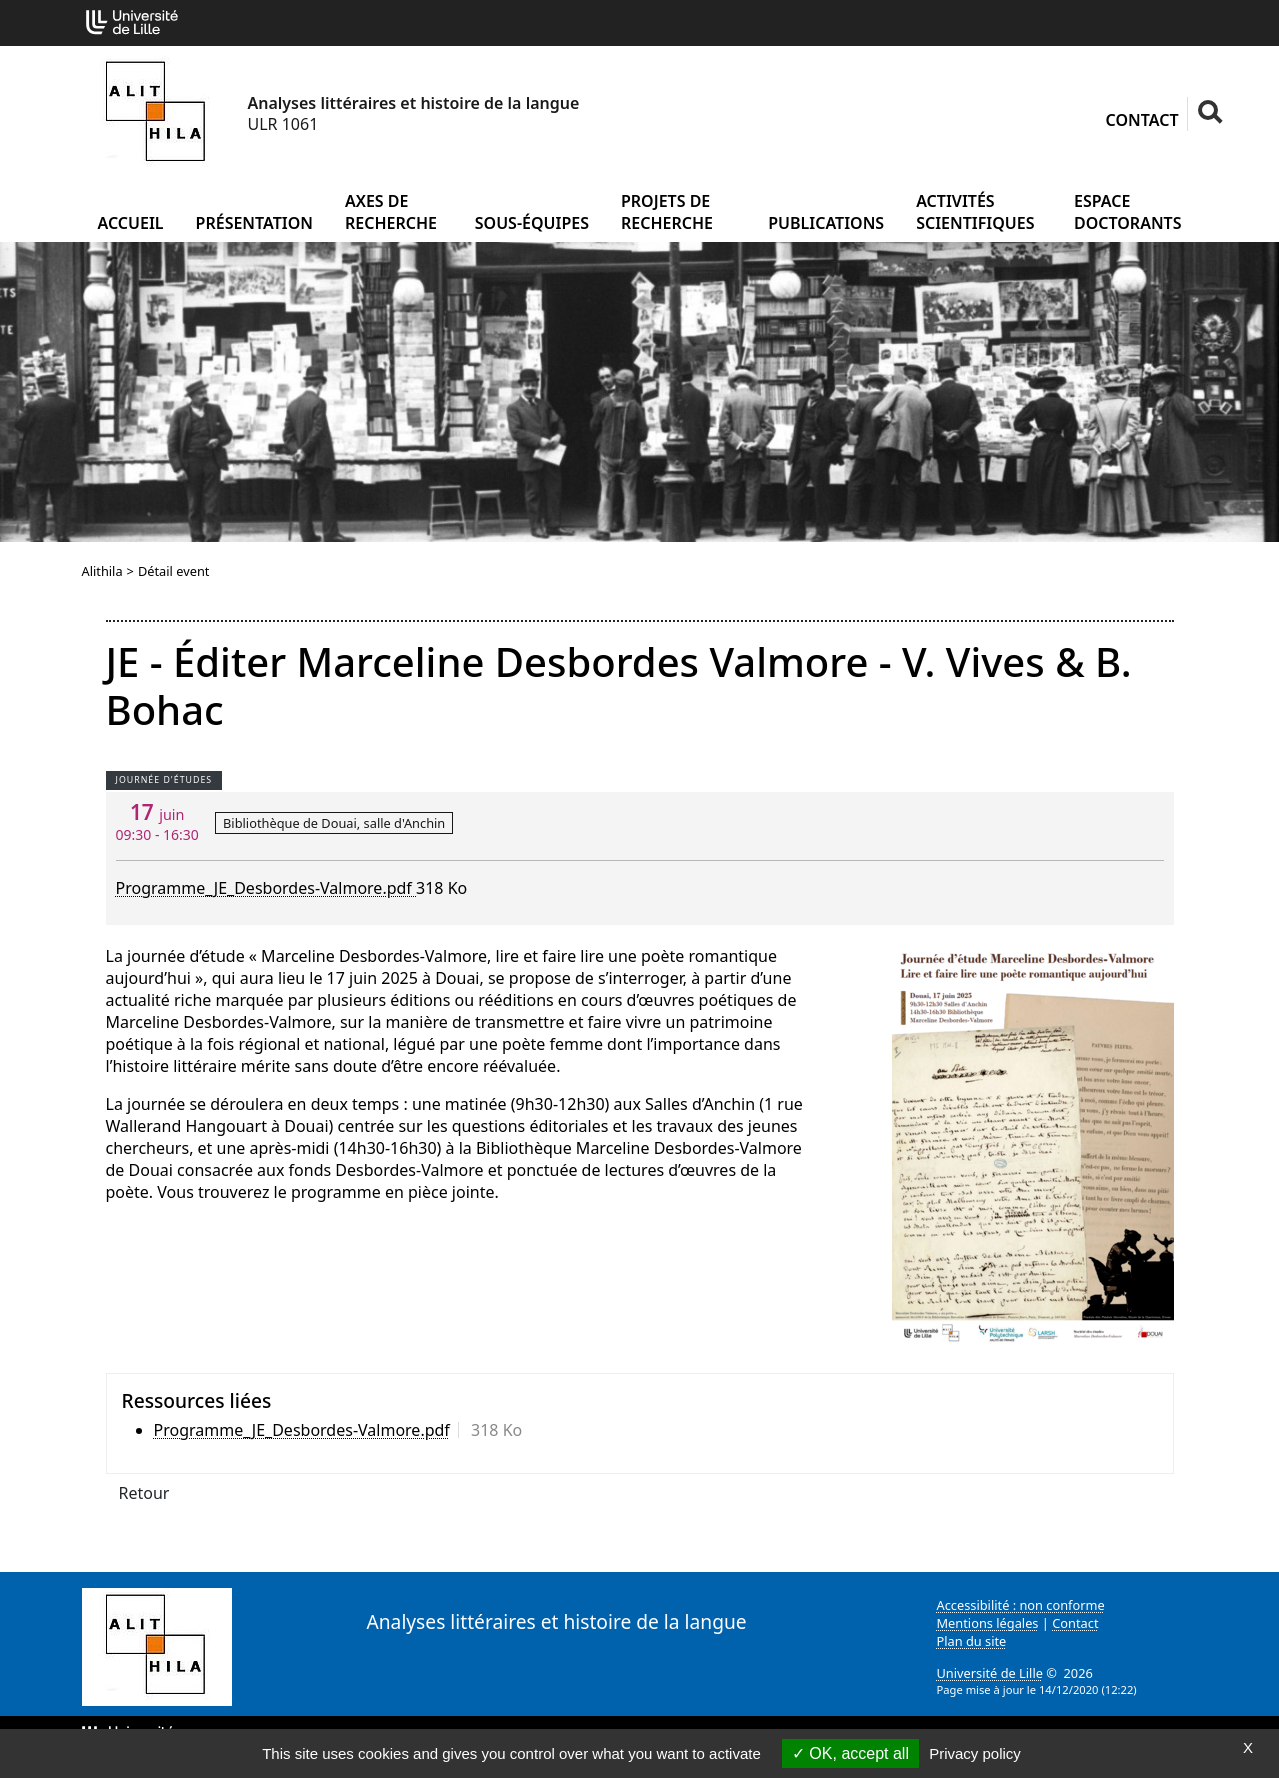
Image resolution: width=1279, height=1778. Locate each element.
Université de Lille (990, 1673)
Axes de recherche (391, 212)
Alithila (102, 571)
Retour (144, 1493)
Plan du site (972, 1641)
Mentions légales (988, 1623)
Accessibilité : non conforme (1021, 1605)
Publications (826, 223)
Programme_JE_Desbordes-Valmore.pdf (266, 888)
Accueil (131, 223)
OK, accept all (850, 1753)
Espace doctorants (1128, 212)
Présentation (254, 223)
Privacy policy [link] (975, 1753)
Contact (1142, 120)
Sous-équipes (532, 223)
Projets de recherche (667, 212)
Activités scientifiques (975, 212)
